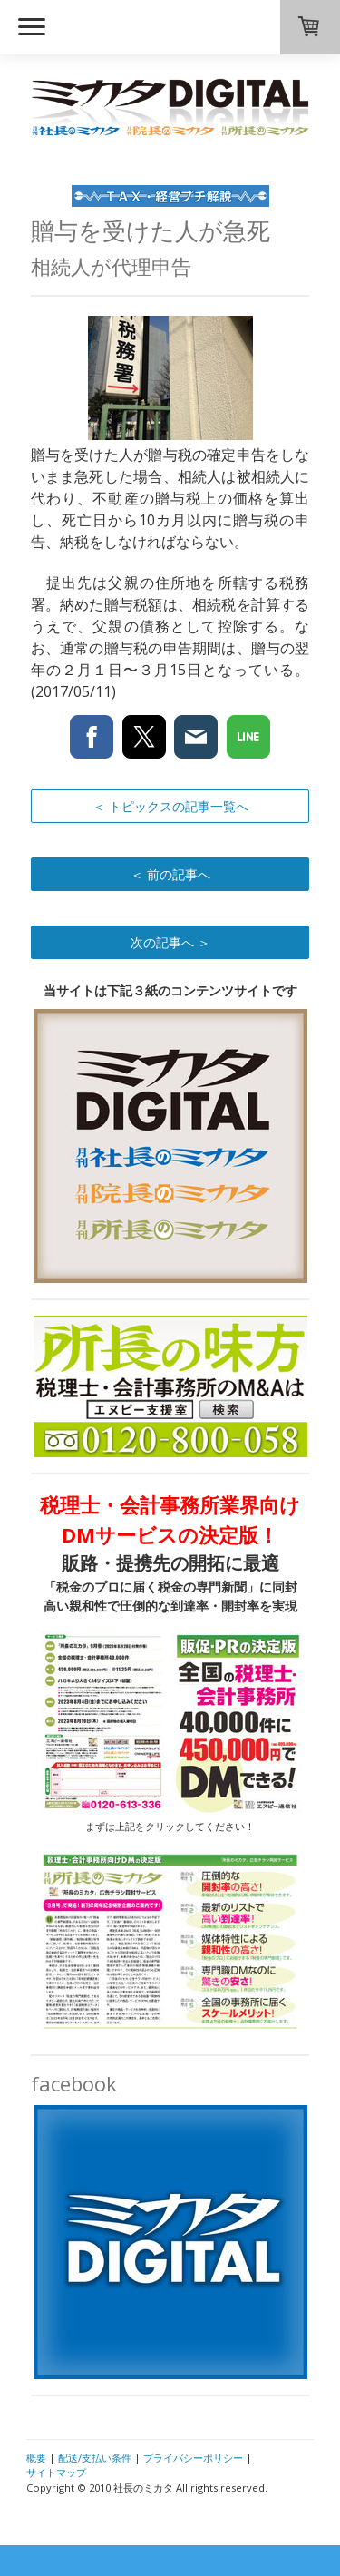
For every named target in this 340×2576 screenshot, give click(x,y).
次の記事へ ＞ (170, 942)
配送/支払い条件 (94, 2457)
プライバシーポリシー (193, 2457)
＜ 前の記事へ (170, 874)
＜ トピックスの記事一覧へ (170, 806)
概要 (36, 2457)
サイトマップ (56, 2472)
